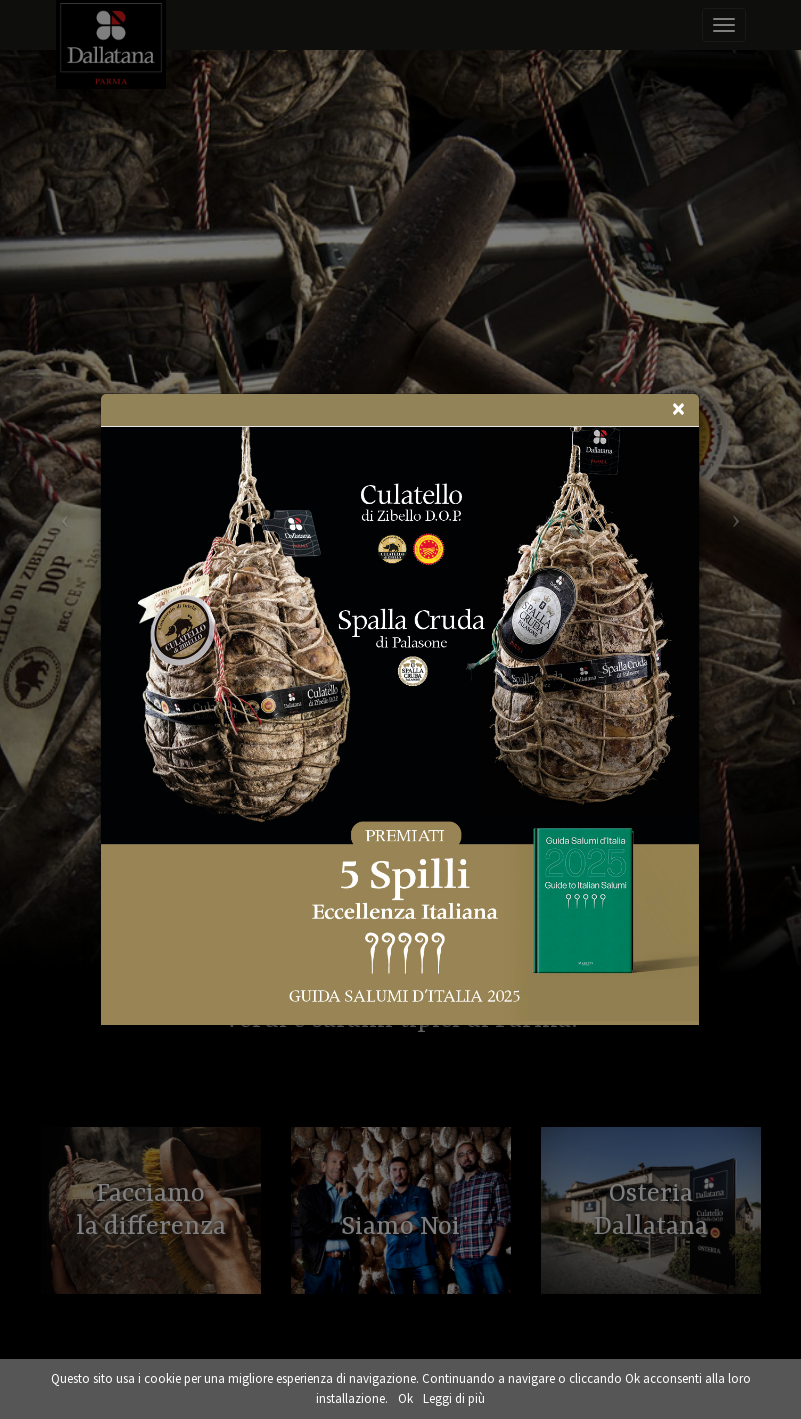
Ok (405, 1398)
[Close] (678, 409)
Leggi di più (454, 1398)
